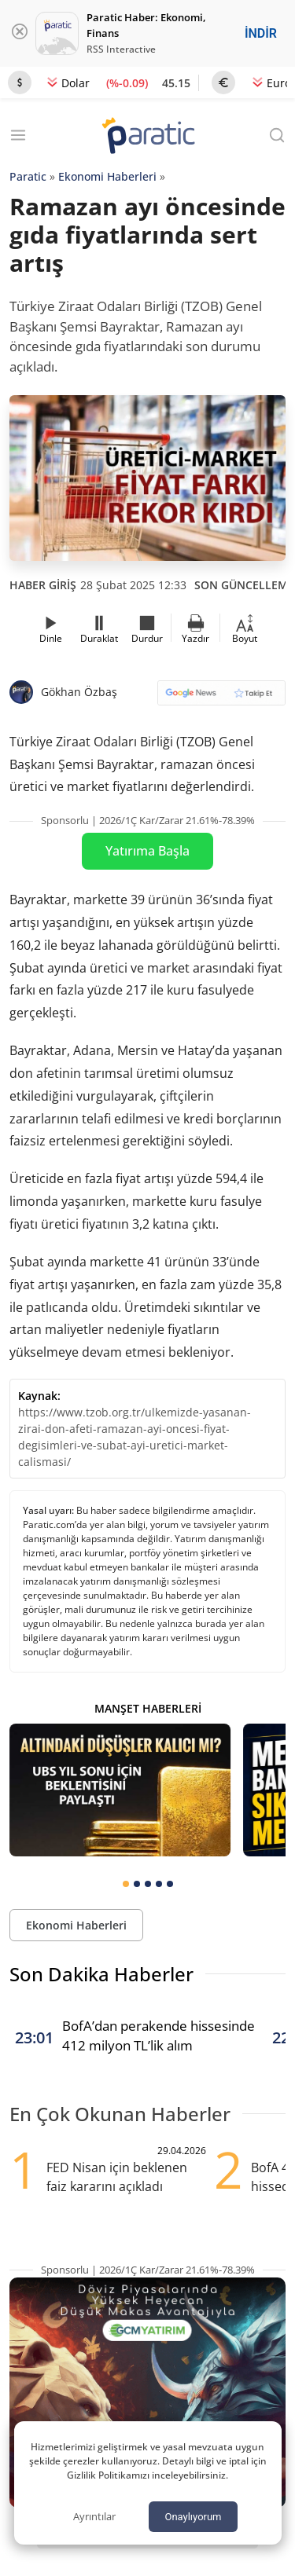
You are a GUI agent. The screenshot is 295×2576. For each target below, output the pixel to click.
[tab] (126, 1884)
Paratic (27, 176)
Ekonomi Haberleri (107, 176)
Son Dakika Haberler (101, 1974)
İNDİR (261, 33)
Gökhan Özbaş (79, 691)
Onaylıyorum (192, 2517)
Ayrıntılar (94, 2516)
